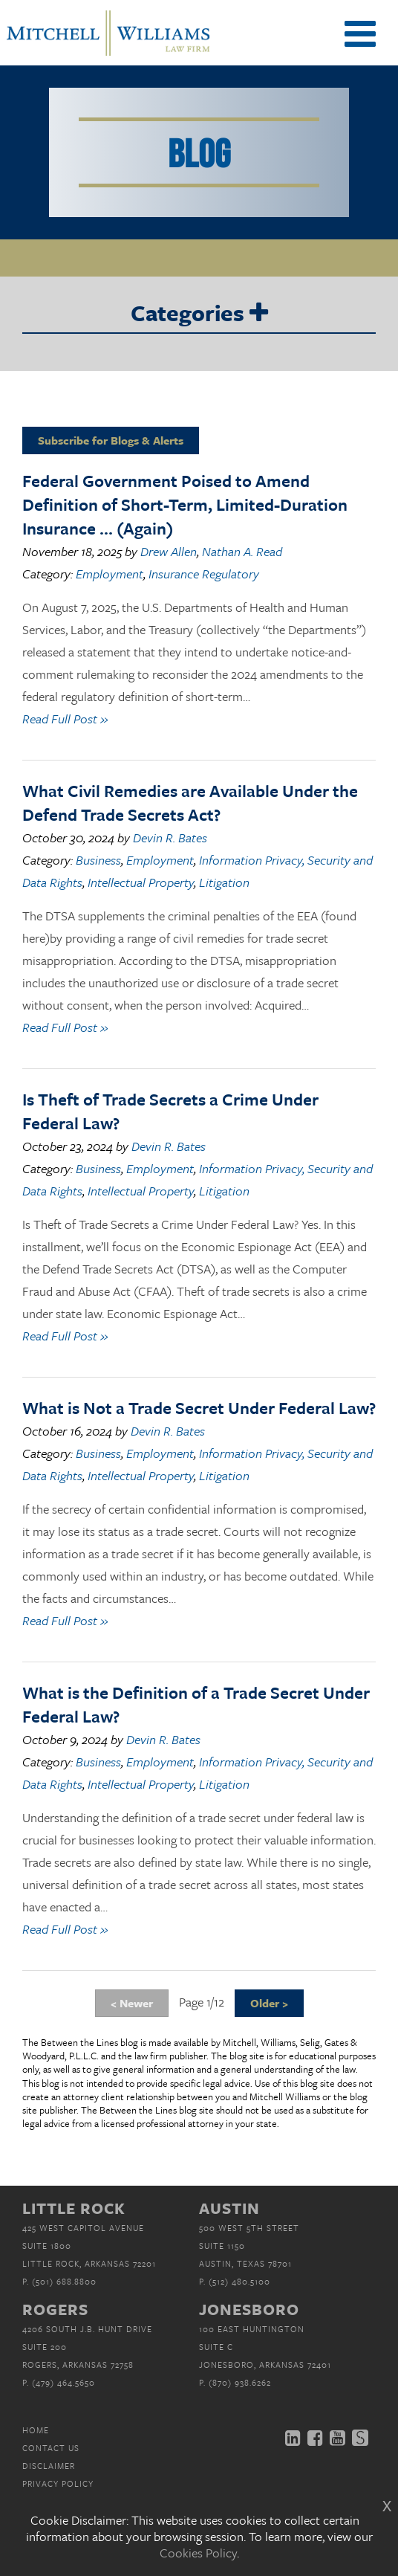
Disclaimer (48, 2465)
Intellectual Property (141, 882)
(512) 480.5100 (239, 2281)
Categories (199, 314)
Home (35, 2430)
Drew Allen (168, 551)
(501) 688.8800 (64, 2281)
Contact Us (50, 2447)
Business (98, 859)
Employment (109, 573)
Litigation (224, 882)
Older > (269, 2003)
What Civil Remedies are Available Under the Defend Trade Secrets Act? (190, 802)
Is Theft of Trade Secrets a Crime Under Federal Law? (170, 1111)
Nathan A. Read (242, 551)
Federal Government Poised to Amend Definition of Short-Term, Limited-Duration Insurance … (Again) (185, 504)
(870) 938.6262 (240, 2382)
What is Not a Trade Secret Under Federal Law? (199, 1407)
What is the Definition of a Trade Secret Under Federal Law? (196, 1704)
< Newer (132, 2003)
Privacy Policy (58, 2483)
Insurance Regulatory (204, 573)
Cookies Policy (198, 2552)
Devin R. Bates (170, 837)
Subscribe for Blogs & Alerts (110, 440)
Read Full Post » (65, 718)
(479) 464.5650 (63, 2382)
